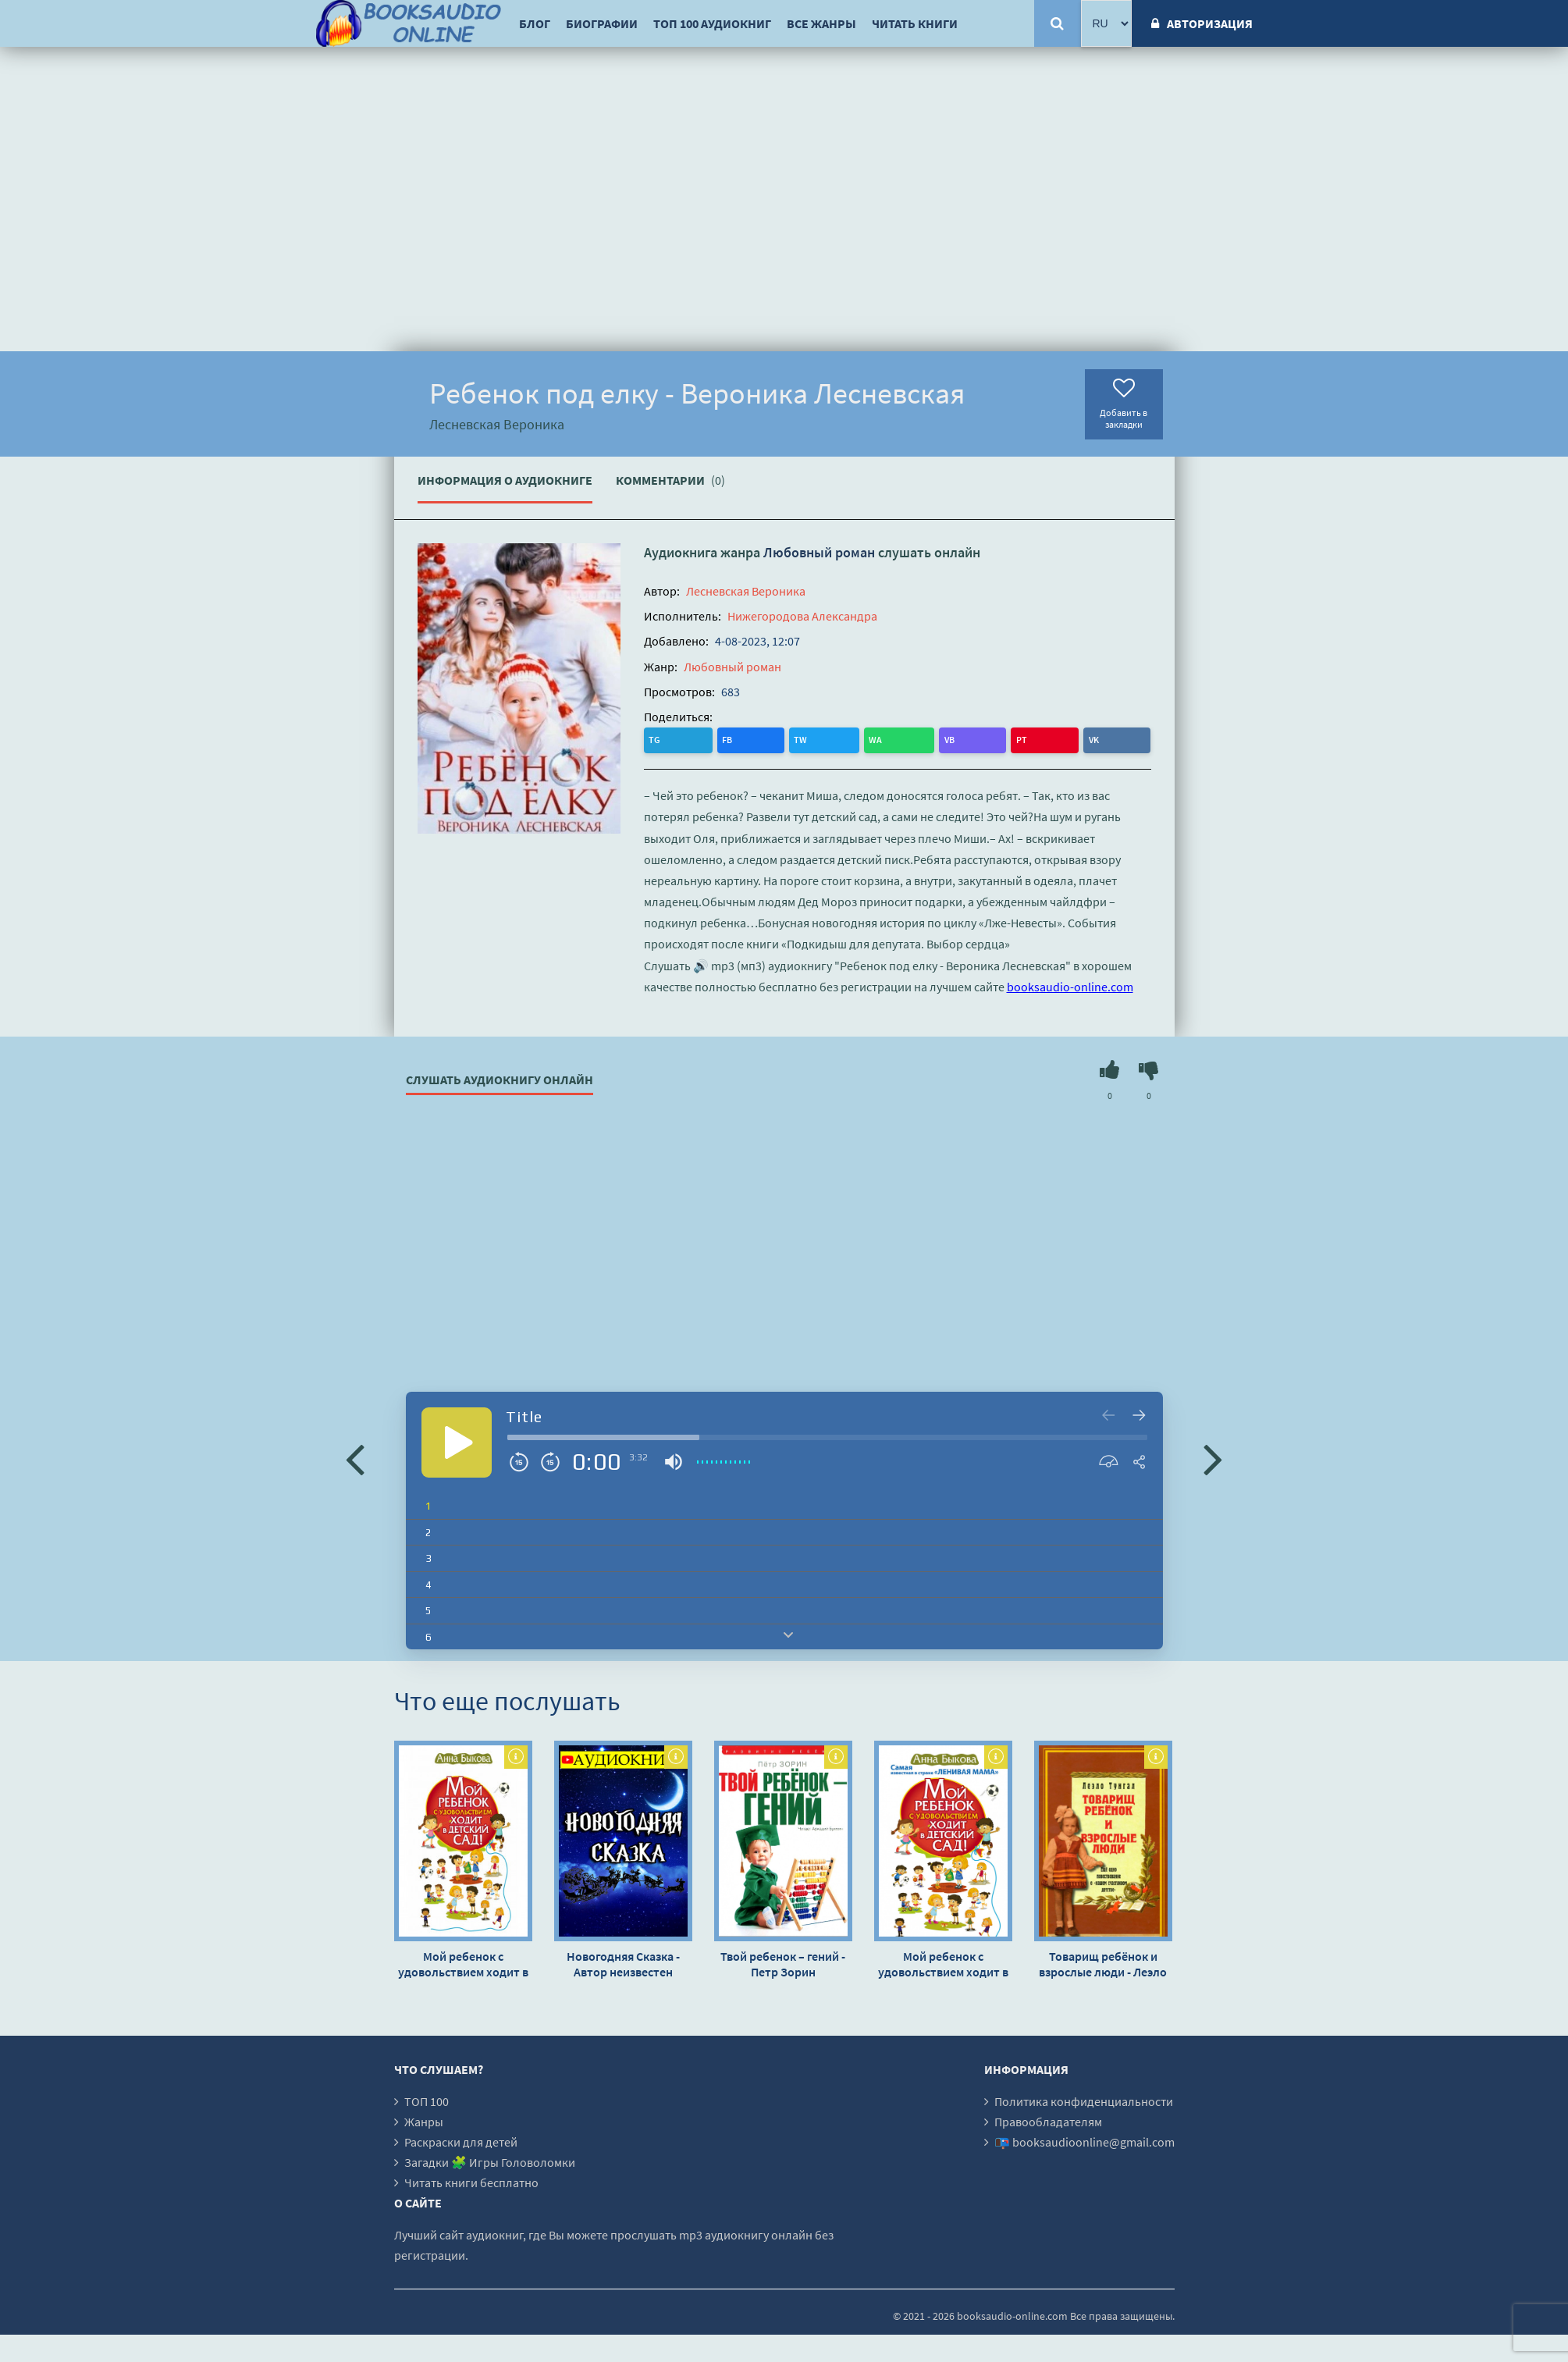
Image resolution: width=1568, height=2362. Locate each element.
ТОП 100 (426, 2099)
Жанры (423, 2119)
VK (848, 739)
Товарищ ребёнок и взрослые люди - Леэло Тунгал (1103, 1961)
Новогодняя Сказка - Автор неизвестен (623, 1961)
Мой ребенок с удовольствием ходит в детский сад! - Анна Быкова (463, 1961)
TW (720, 739)
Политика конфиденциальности (1083, 2099)
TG (657, 739)
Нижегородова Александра (802, 616)
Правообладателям (1048, 2119)
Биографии (602, 23)
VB (786, 739)
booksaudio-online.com (1070, 984)
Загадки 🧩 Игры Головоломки (489, 2160)
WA (754, 739)
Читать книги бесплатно (471, 2180)
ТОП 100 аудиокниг (712, 23)
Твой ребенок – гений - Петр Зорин (782, 1961)
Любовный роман (819, 552)
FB (689, 739)
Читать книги (915, 23)
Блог (534, 23)
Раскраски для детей (460, 2139)
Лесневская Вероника (745, 591)
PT (817, 739)
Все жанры (821, 23)
